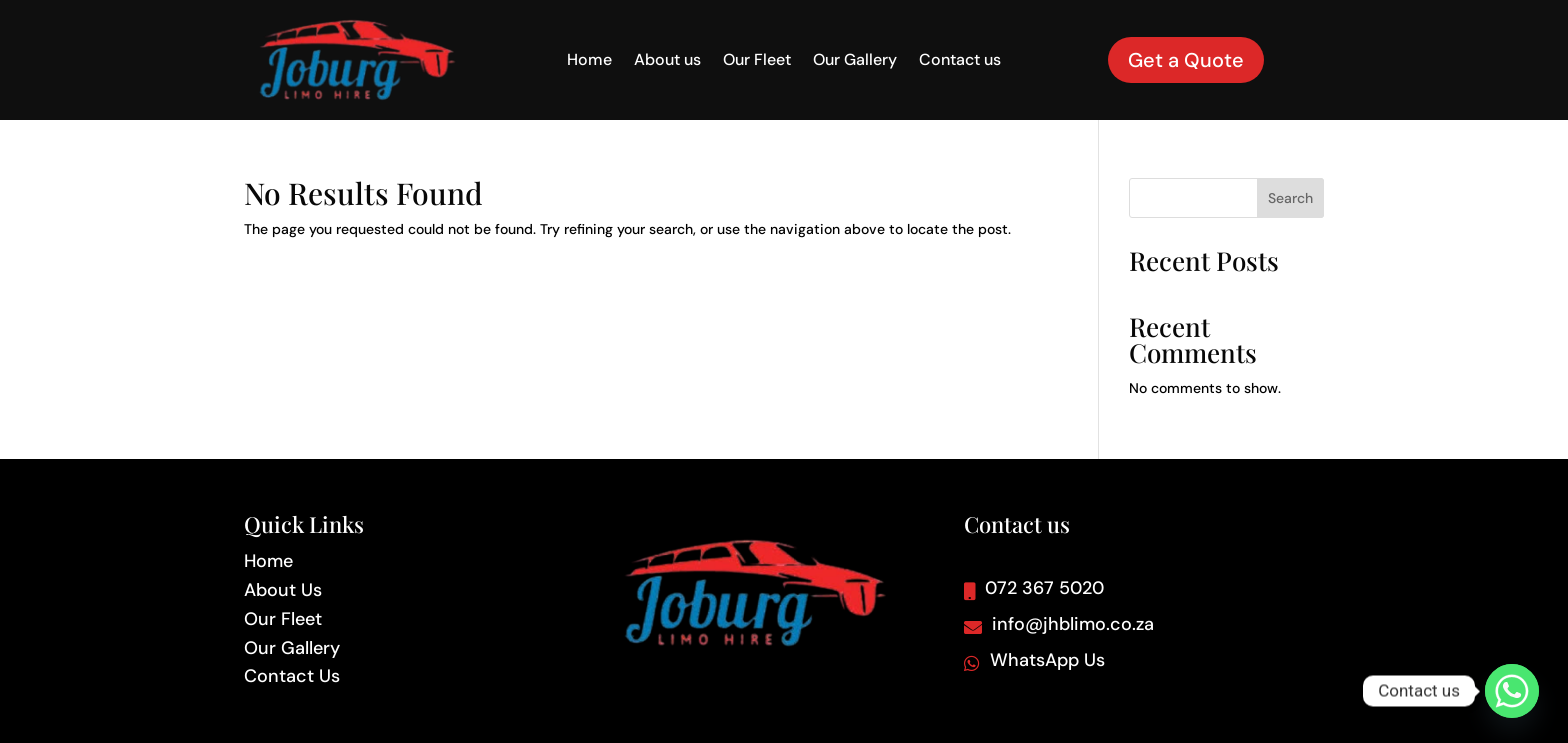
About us (667, 61)
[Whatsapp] (1512, 691)
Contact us (960, 61)
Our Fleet (757, 61)
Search (1290, 198)
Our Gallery (855, 61)
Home (589, 61)
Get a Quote (1186, 60)
